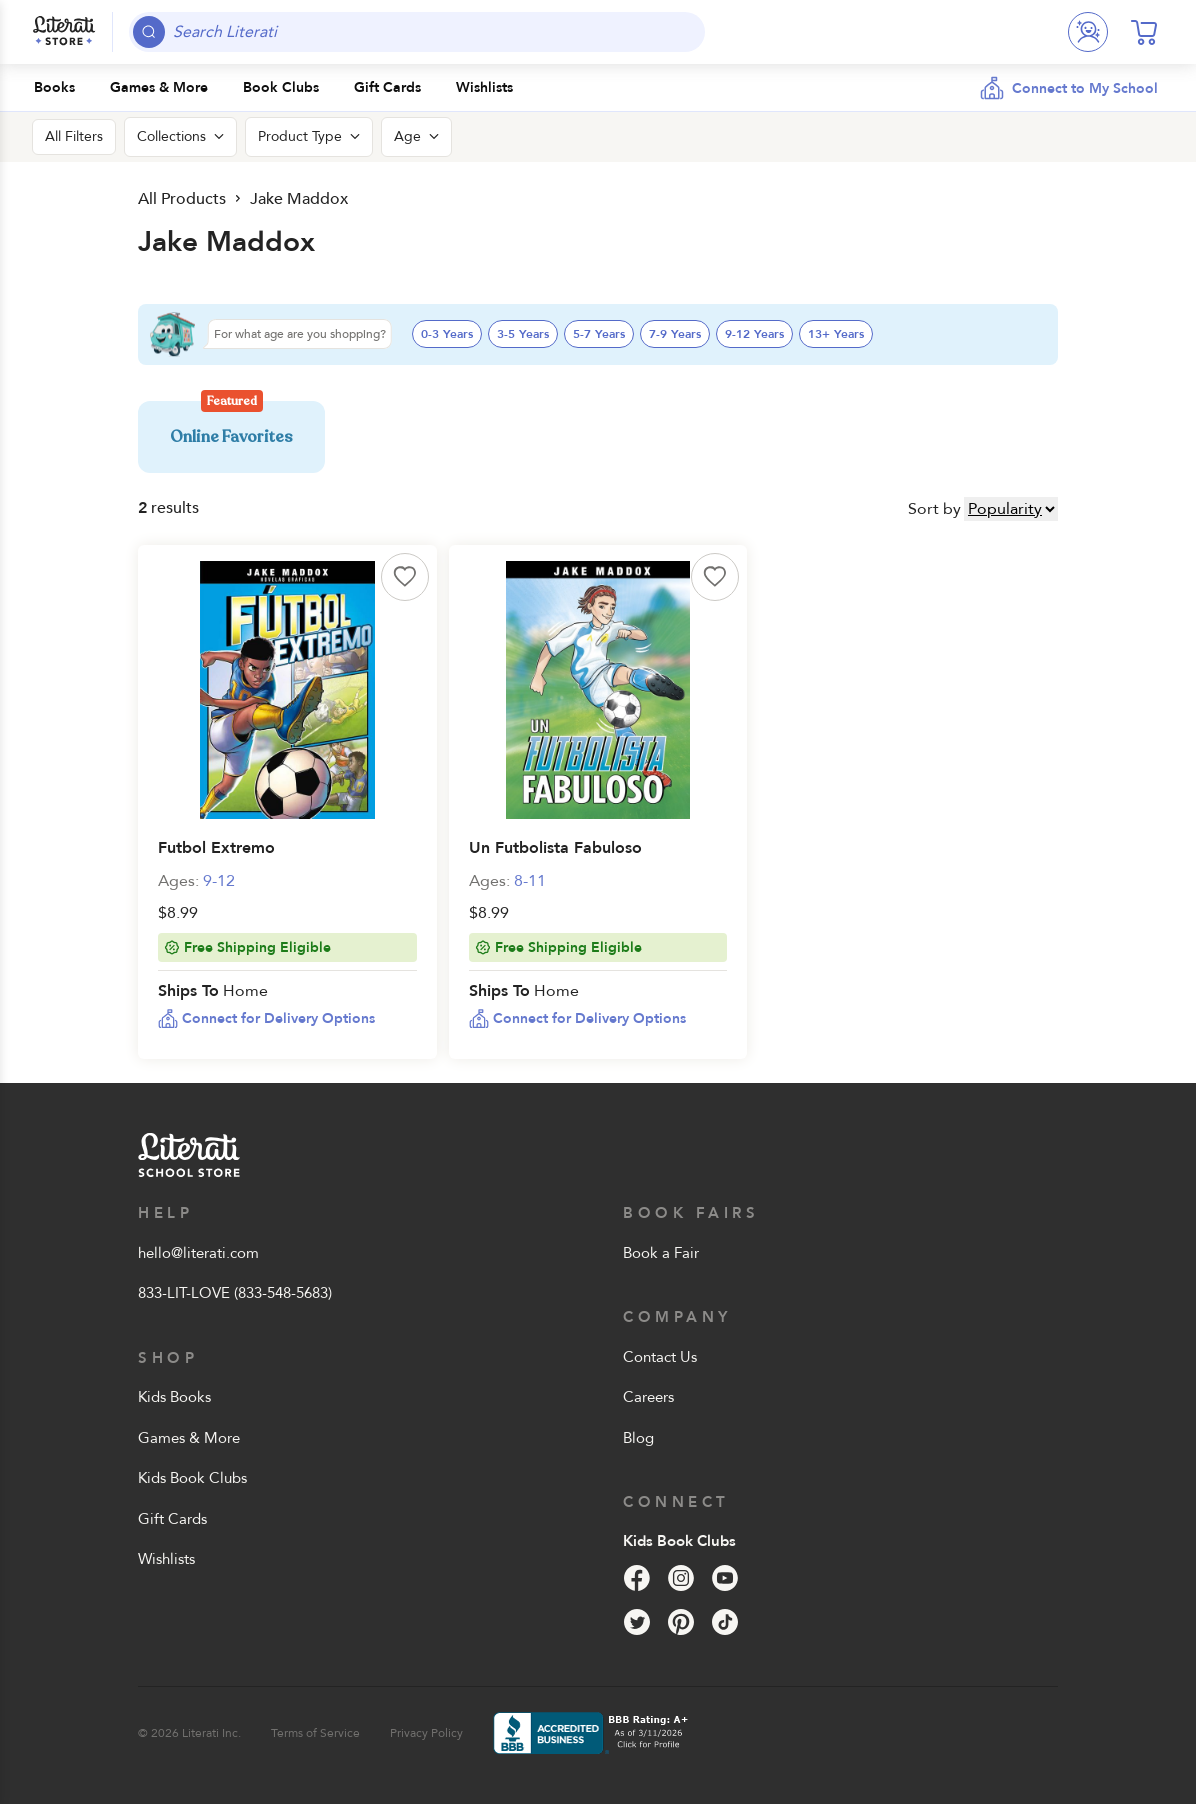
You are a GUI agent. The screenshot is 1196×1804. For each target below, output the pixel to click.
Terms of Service (315, 1733)
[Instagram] (681, 1578)
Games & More (189, 1438)
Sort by (934, 509)
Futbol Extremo (216, 848)
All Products (182, 199)
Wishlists (166, 1559)
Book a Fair (661, 1253)
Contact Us (660, 1357)
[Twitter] (637, 1622)
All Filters (74, 136)
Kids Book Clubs (192, 1478)
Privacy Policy (426, 1733)
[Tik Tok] (725, 1622)
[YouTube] (725, 1578)
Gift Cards (172, 1519)
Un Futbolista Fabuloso (555, 848)
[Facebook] (637, 1578)
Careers (648, 1397)
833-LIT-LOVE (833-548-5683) (235, 1293)
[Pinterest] (681, 1622)
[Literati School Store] (64, 32)
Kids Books (174, 1397)
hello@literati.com (198, 1253)
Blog (638, 1438)
